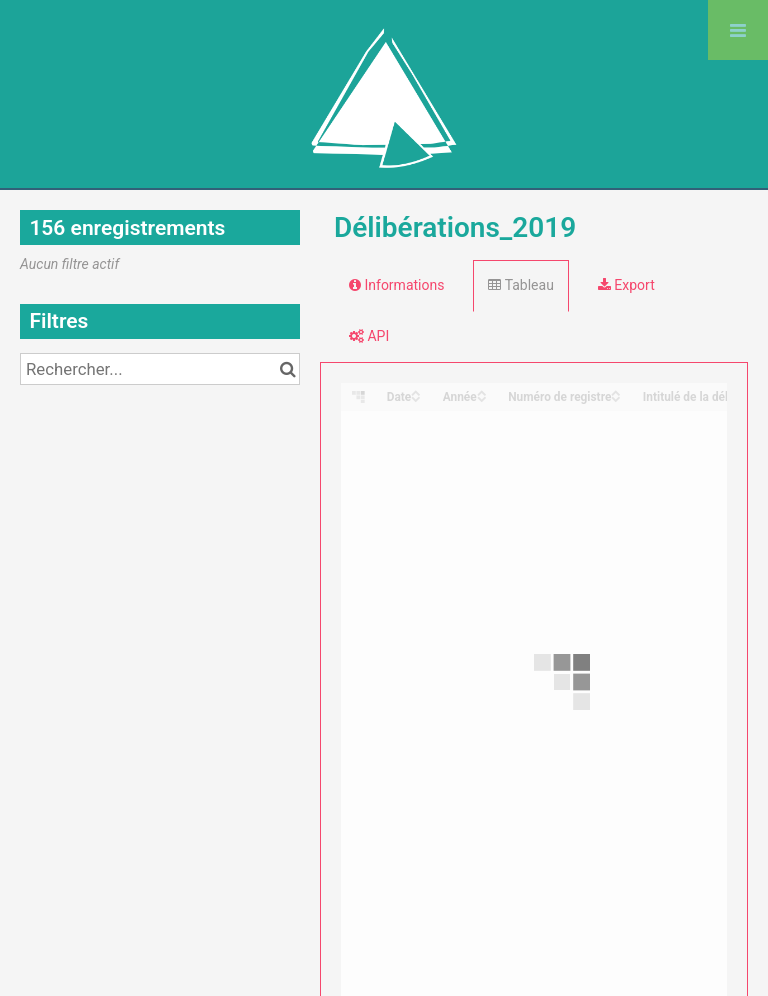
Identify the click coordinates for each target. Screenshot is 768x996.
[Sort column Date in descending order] (416, 397)
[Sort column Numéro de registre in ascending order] (616, 391)
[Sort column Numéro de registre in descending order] (616, 397)
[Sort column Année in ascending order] (482, 391)
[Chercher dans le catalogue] (287, 369)
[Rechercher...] (160, 369)
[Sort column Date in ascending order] (416, 391)
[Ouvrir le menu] (738, 30)
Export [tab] (626, 285)
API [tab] (369, 336)
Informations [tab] (396, 285)
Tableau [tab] (520, 285)
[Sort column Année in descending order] (482, 397)
